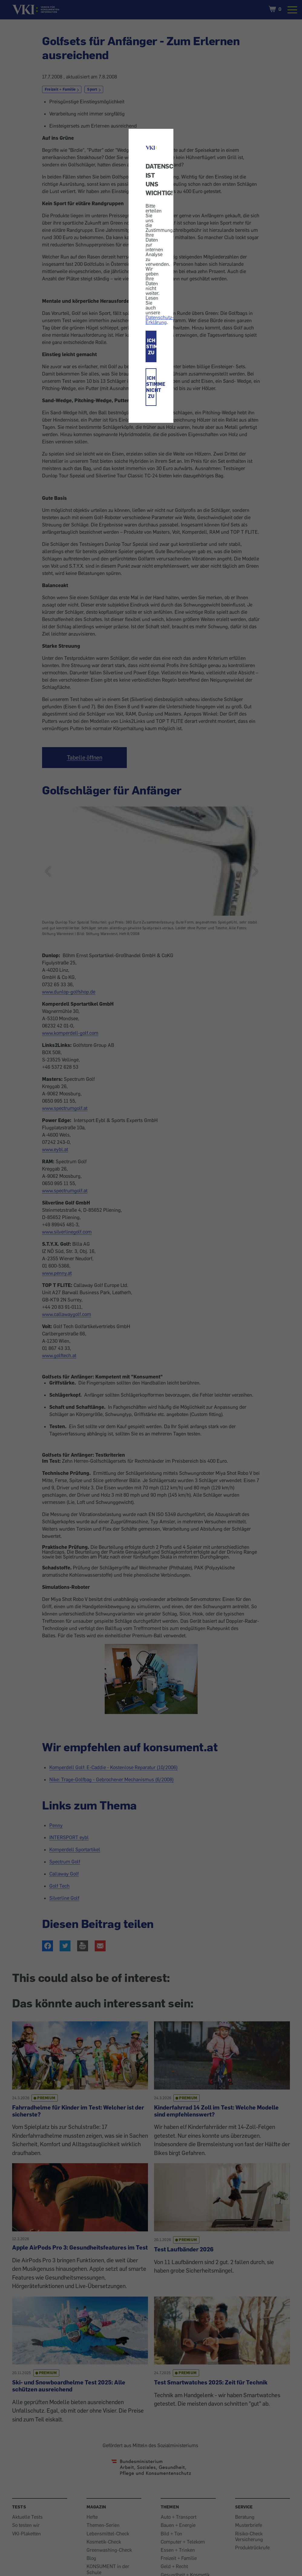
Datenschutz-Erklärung (160, 319)
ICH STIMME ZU (151, 346)
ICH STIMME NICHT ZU (151, 387)
